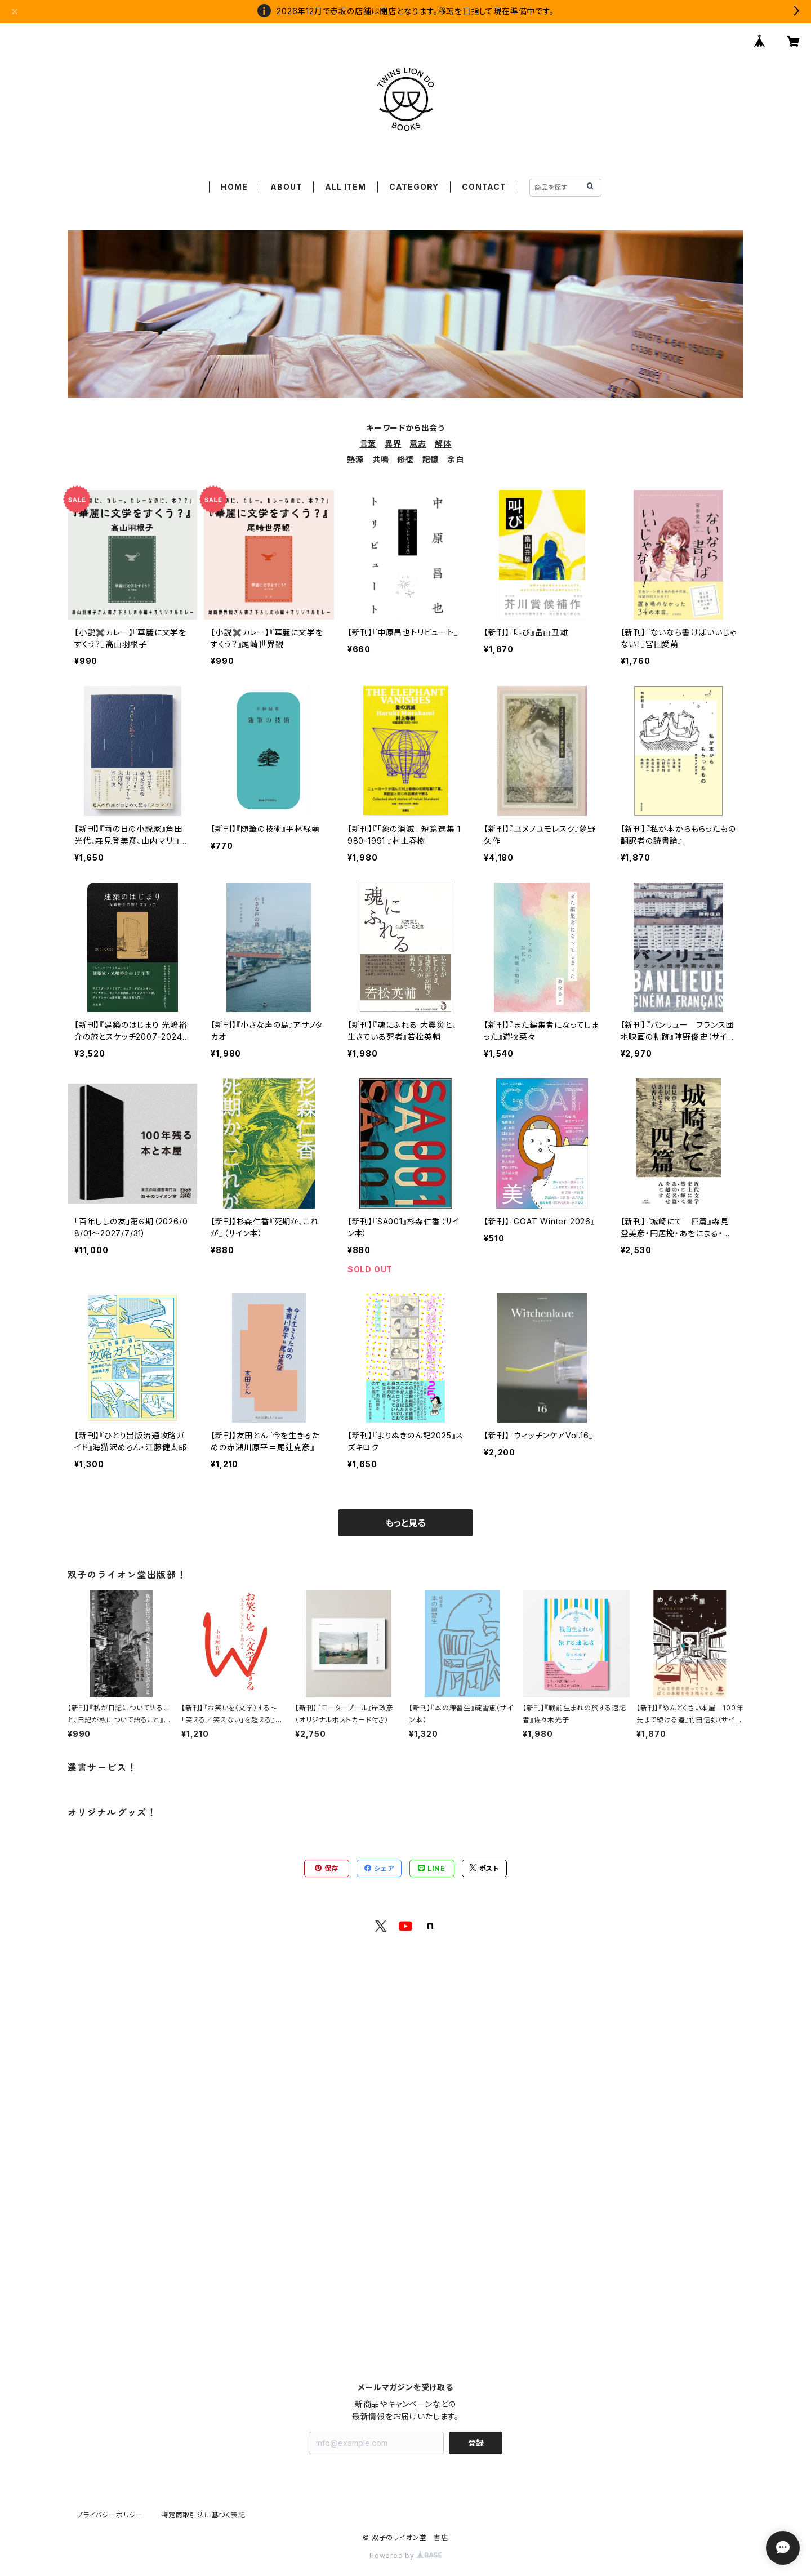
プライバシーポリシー (110, 2515)
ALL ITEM (345, 186)
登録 (476, 2443)
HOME (234, 186)
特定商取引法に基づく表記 (203, 2515)
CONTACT (484, 186)
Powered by (405, 2555)
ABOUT (286, 186)
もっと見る (405, 1522)
